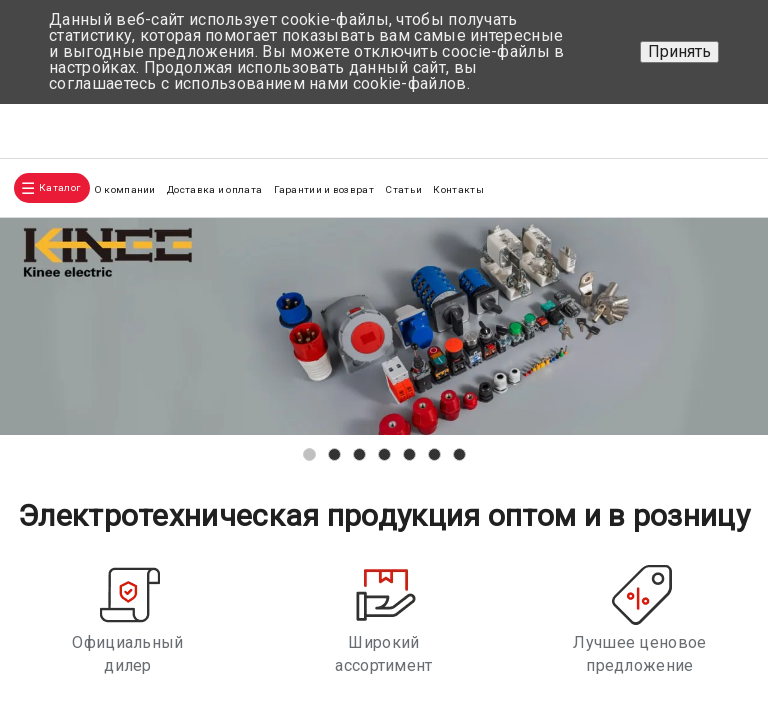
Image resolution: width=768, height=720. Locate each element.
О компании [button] (125, 189)
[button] (309, 454)
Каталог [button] (59, 187)
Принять (679, 51)
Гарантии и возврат (324, 189)
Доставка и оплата (214, 189)
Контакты (458, 189)
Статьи (403, 189)
